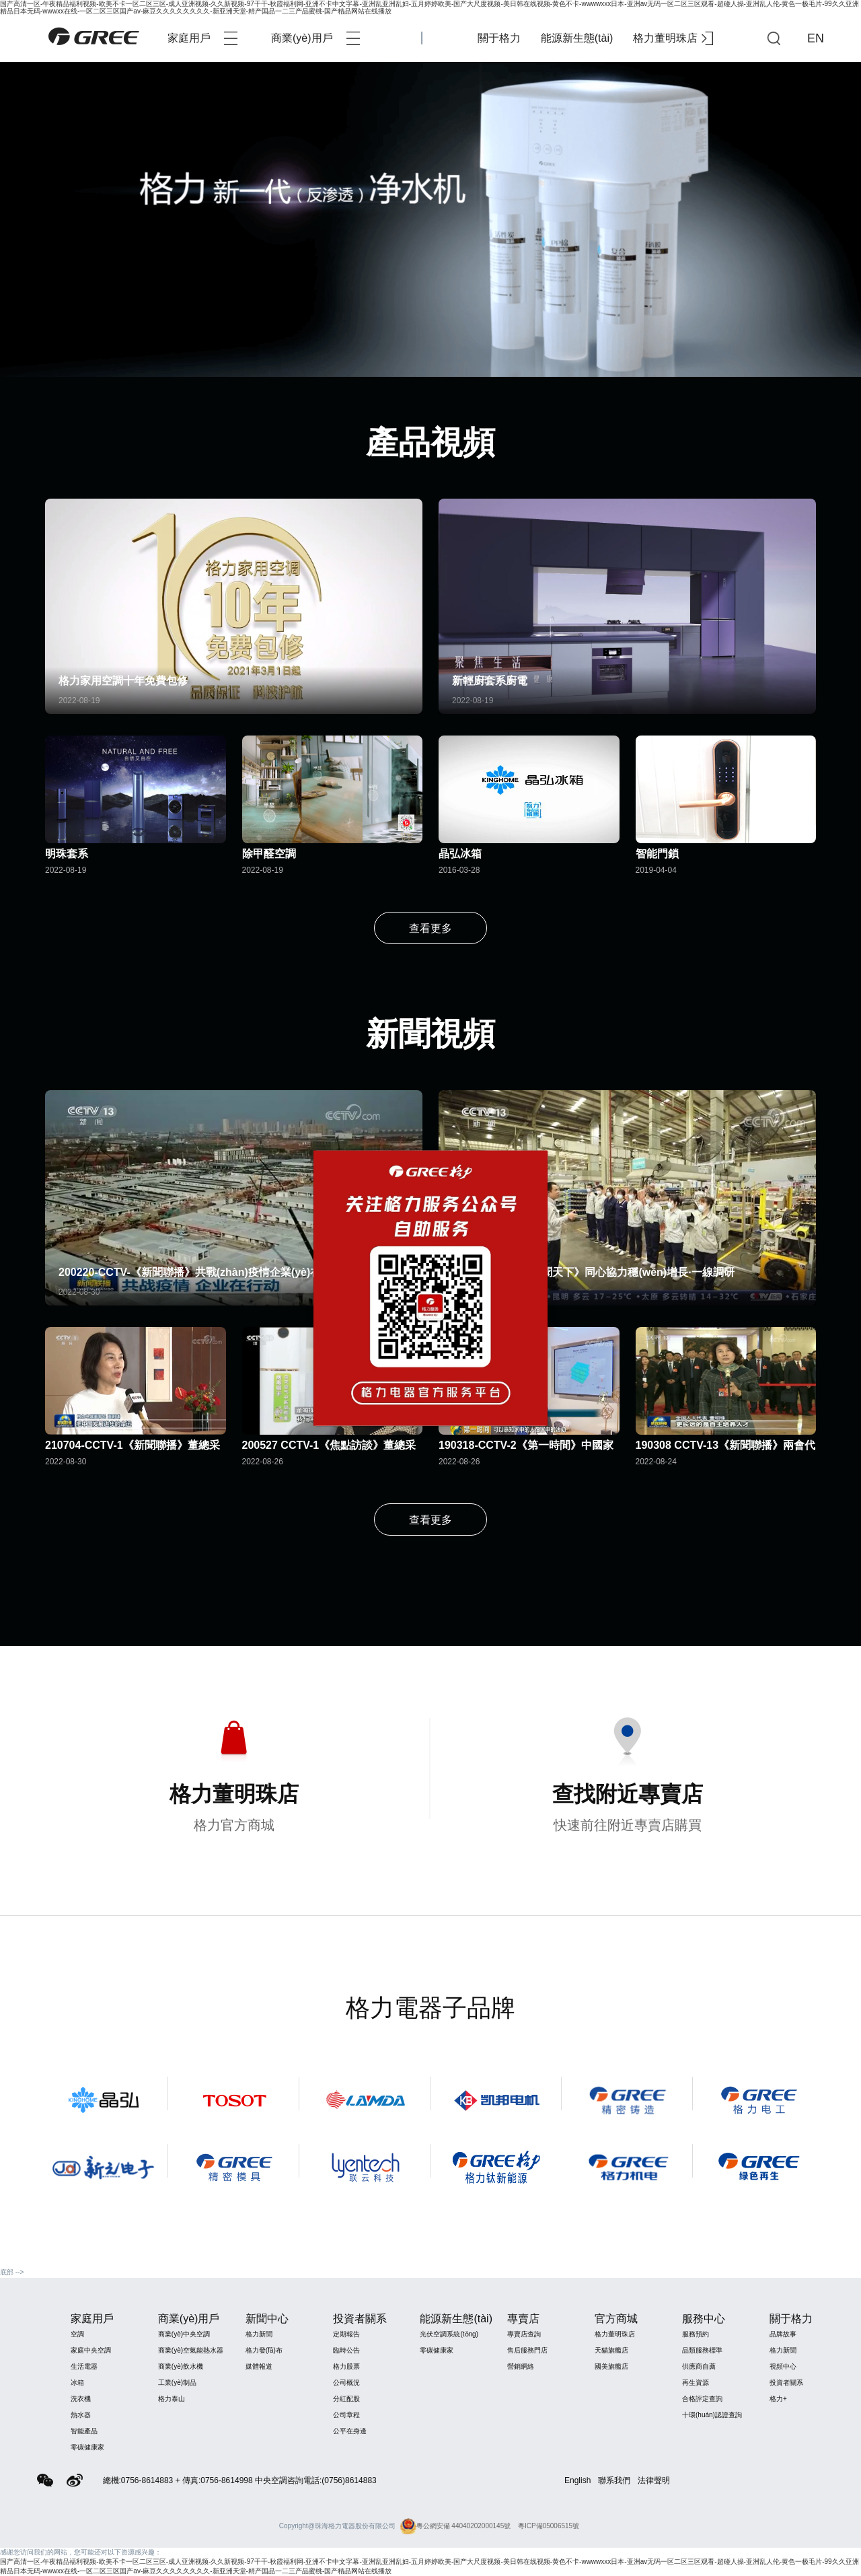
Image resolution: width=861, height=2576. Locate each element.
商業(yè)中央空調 (184, 2334)
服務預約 (695, 2334)
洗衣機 (81, 2398)
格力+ (778, 2398)
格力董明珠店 (673, 38)
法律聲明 (654, 2480)
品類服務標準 (702, 2350)
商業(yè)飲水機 (180, 2366)
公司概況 (346, 2382)
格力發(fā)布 (264, 2350)
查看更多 (430, 928)
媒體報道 (259, 2366)
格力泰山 (171, 2398)
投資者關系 (786, 2382)
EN (815, 38)
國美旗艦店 (611, 2366)
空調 (77, 2334)
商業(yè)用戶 (315, 38)
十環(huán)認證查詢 (712, 2415)
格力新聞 (259, 2334)
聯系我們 (614, 2480)
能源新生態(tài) (577, 38)
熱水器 (81, 2415)
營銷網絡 (520, 2366)
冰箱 (77, 2382)
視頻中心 (783, 2366)
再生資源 (695, 2382)
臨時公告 (346, 2350)
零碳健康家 (87, 2447)
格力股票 (346, 2366)
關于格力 (499, 38)
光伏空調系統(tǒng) (449, 2334)
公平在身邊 (350, 2431)
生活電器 (84, 2366)
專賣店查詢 (524, 2334)
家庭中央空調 (91, 2350)
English (577, 2480)
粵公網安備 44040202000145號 (455, 2526)
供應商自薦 (699, 2366)
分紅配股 (346, 2398)
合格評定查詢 (702, 2398)
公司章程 (346, 2415)
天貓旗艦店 (611, 2350)
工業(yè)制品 (177, 2382)
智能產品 (84, 2431)
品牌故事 (783, 2334)
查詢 (773, 38)
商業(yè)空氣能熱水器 (190, 2350)
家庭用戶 (202, 38)
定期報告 (346, 2334)
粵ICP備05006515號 (548, 2526)
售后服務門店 (527, 2350)
